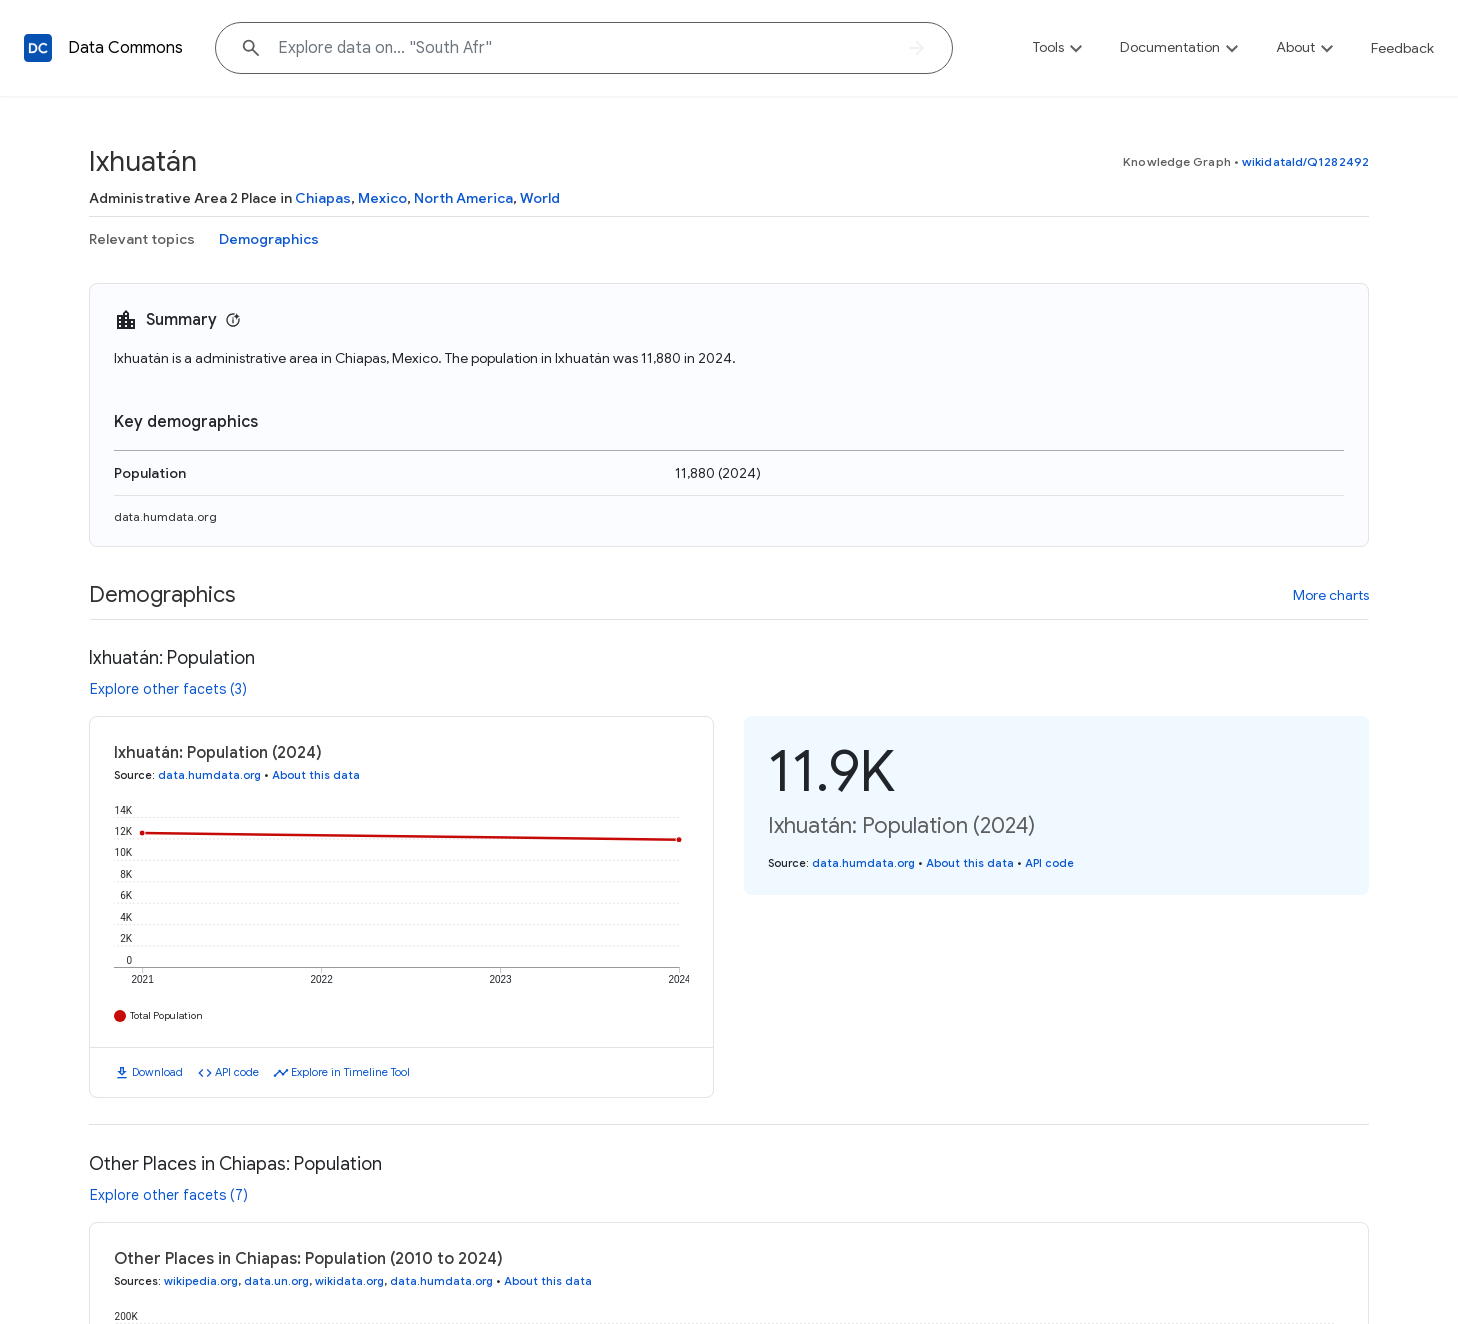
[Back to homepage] (38, 48)
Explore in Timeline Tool (350, 1072)
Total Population (166, 1015)
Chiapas (323, 198)
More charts (1331, 595)
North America (463, 198)
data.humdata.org (165, 516)
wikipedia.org (201, 1281)
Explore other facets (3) (168, 689)
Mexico (382, 198)
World (540, 198)
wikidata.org (349, 1281)
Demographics (269, 239)
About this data (316, 775)
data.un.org (276, 1281)
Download (157, 1072)
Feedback (1402, 48)
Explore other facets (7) (169, 1195)
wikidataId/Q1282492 (1305, 161)
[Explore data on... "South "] (584, 48)
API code (237, 1072)
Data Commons (125, 48)
